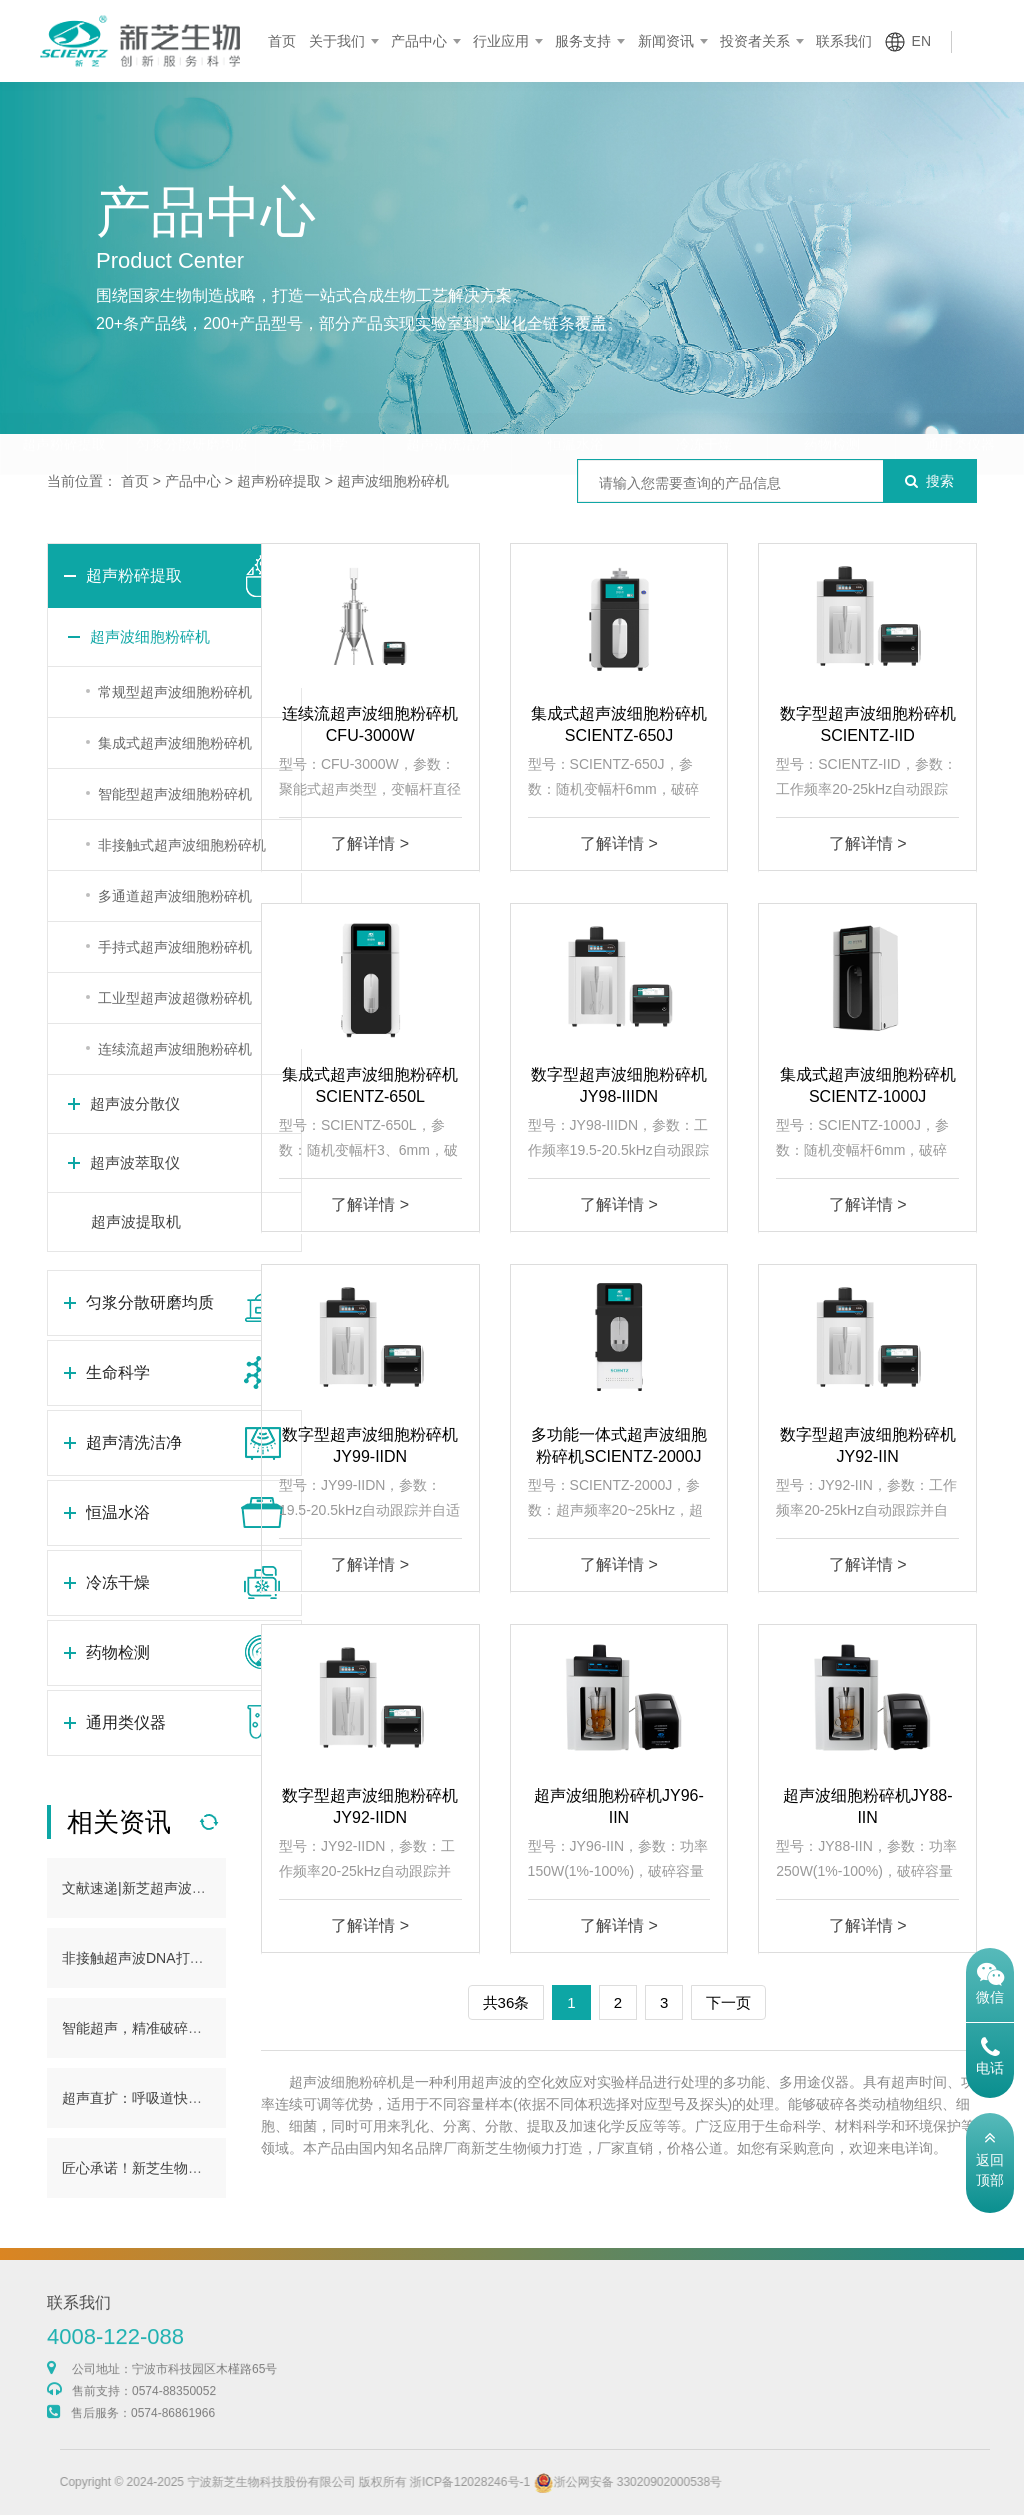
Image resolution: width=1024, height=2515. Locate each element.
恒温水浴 (576, 405)
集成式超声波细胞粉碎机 (175, 743)
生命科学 (320, 405)
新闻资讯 (666, 41)
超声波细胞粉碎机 (393, 481)
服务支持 (583, 41)
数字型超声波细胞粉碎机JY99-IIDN (370, 1445)
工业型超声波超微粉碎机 (175, 998)
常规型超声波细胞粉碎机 (175, 692)
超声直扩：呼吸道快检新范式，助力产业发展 (202, 2098)
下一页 (728, 2002)
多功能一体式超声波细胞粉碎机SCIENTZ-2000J (619, 1445)
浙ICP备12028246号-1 (509, 2482)
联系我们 (844, 41)
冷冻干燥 (704, 405)
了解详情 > (370, 843)
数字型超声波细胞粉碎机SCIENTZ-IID (868, 724)
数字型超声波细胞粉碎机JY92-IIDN (370, 1806)
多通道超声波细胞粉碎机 (175, 896)
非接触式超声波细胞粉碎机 (182, 845)
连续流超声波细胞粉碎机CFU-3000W (370, 724)
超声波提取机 (136, 1221)
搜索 (929, 481)
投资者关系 (755, 41)
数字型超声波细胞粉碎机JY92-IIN (868, 1445)
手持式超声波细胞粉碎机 (175, 947)
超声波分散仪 (135, 1103)
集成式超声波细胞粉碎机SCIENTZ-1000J (868, 1085)
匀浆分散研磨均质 (192, 405)
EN (921, 41)
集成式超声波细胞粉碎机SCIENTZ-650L (370, 1085)
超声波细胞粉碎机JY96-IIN (619, 1806)
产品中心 (419, 41)
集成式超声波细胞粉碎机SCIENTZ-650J (619, 724)
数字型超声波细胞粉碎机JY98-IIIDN (619, 1085)
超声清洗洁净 (448, 405)
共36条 (506, 2002)
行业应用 (501, 41)
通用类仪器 (960, 405)
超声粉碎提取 (64, 405)
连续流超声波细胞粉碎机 (175, 1049)
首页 (282, 41)
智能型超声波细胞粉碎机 (175, 794)
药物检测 (832, 405)
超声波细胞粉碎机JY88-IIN (868, 1806)
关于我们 (337, 41)
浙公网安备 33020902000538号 (667, 2482)
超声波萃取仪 (135, 1162)
